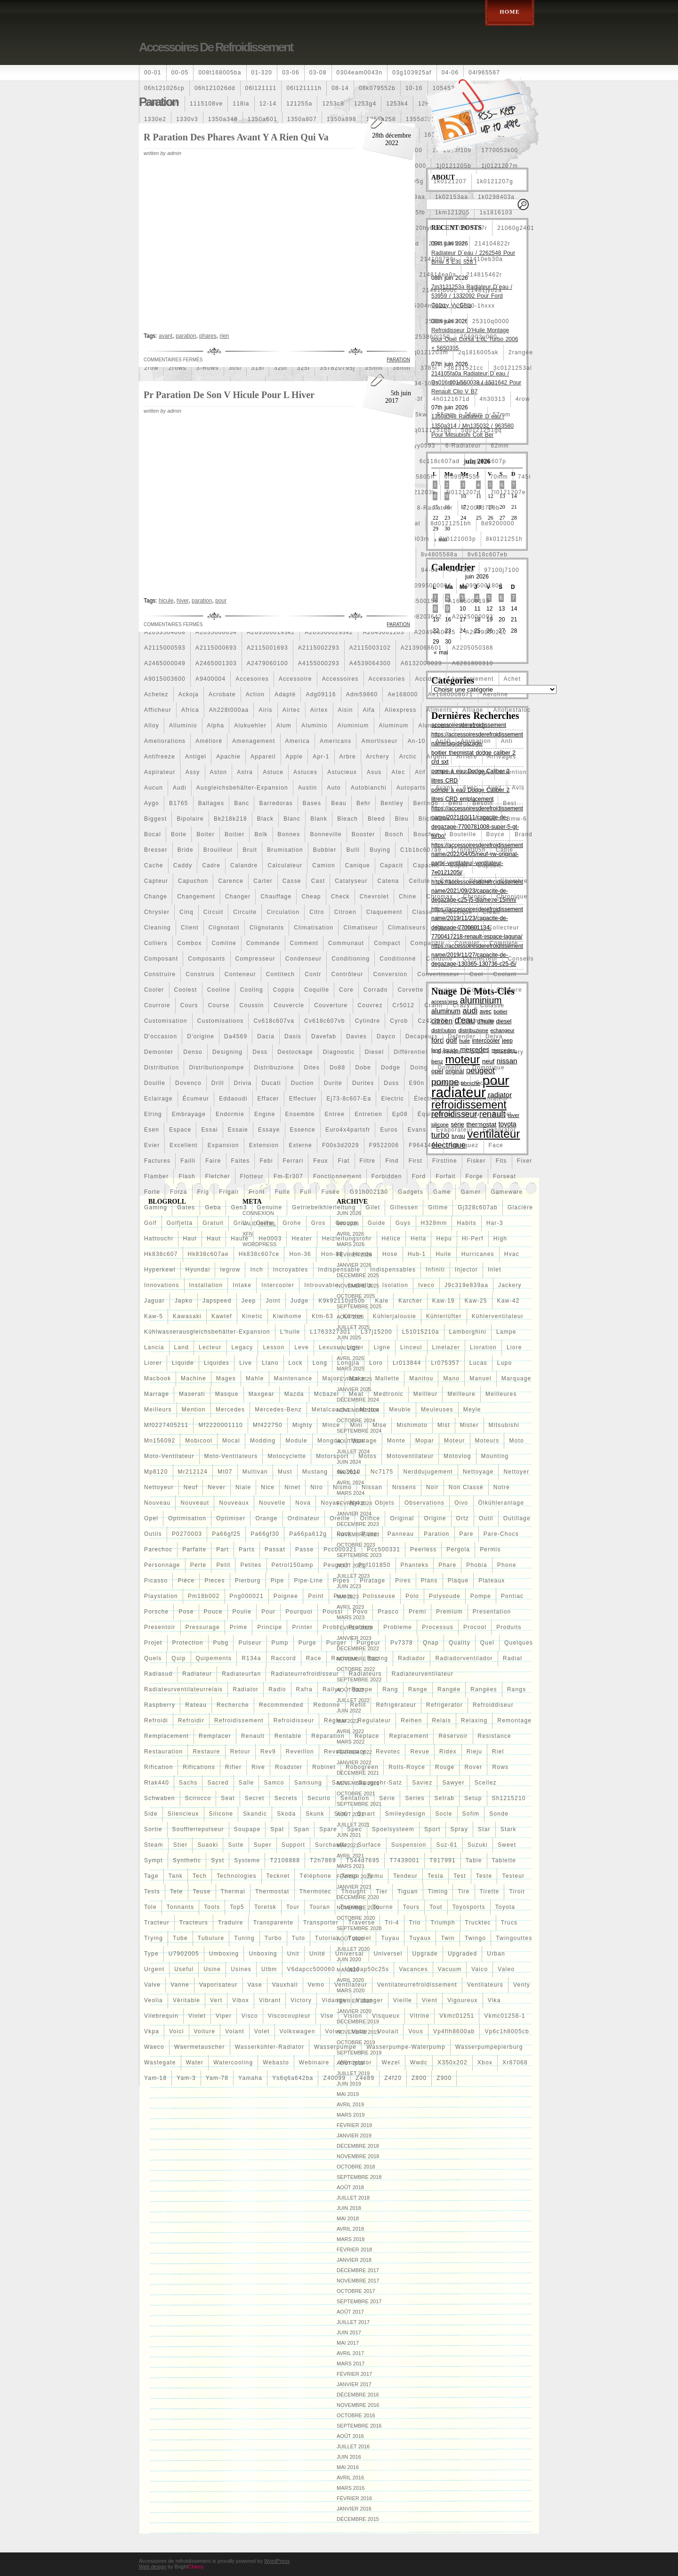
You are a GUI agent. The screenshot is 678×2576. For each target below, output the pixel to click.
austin (307, 787)
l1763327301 (330, 1332)
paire (370, 1534)
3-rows (207, 368)
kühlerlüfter (444, 1316)
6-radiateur (463, 445)
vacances (413, 1969)
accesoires (252, 679)
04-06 (450, 72)
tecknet (278, 1876)
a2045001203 (383, 632)
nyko (357, 1503)
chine (407, 896)
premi (417, 1611)
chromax (439, 896)
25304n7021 (427, 305)
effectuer (303, 1098)
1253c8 (333, 103)
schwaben (159, 1798)
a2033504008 (165, 632)
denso (192, 1052)
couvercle (289, 1005)
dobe (363, 1067)
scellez (486, 1782)
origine (435, 1518)
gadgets (410, 1192)
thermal (233, 1891)
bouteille (463, 834)
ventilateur (350, 1984)
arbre (347, 756)
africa (190, 710)
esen (151, 1129)
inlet (494, 1269)
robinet (324, 1767)
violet (197, 2016)
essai (209, 1129)
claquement (384, 912)
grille (264, 1223)
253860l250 (433, 337)
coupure (509, 989)
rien (224, 336)
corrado (375, 989)
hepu (444, 1238)
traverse (361, 1922)
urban (496, 1953)
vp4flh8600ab (454, 2031)
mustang (315, 1471)
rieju (474, 1751)
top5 (237, 1907)
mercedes (230, 1409)
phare (447, 1565)
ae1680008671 (450, 694)
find (391, 1161)
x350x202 (452, 2062)
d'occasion (160, 1036)
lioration (483, 1347)
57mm (501, 414)
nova (303, 1503)
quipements (214, 1658)
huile (443, 1254)
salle (246, 1782)
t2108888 (285, 1860)
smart (366, 1813)
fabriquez (463, 1145)
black (265, 818)
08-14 (340, 88)
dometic (450, 1067)
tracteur (157, 1922)
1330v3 (187, 119)
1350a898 (341, 119)
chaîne (480, 881)
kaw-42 (508, 1300)
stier (180, 1845)
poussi (333, 1611)
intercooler (277, 1285)
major (331, 1378)
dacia (265, 1036)
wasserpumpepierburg (489, 2047)
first (415, 1161)
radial (512, 1658)
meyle (472, 1409)
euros (388, 1129)
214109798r (438, 259)
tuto (298, 1938)
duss (391, 1083)
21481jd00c (439, 290)
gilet (373, 1207)
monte (396, 1440)
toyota (505, 1907)
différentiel (411, 1052)
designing (227, 1052)
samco (274, 1782)
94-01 (429, 570)
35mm (374, 368)
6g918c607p (487, 461)
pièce (186, 1580)
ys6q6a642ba (292, 2078)
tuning (244, 1938)
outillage (517, 1518)
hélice (391, 1238)
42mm (458, 383)
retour (240, 1751)
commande (263, 943)
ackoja (188, 694)
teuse (202, 1891)
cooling (251, 989)
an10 (443, 741)
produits (509, 1627)
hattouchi (158, 1238)
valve (152, 1984)
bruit (249, 850)
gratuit (212, 1223)
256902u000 (478, 337)
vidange (334, 2000)
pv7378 (401, 1642)
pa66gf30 (264, 1534)
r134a (251, 1658)
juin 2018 (349, 2208)
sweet (507, 1845)
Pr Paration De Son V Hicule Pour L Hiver (229, 395)
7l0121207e (508, 492)
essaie (238, 1129)
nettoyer (516, 1471)
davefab (323, 1036)
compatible (428, 943)
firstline (444, 1161)
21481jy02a (484, 290)
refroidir (191, 1720)
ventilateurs (485, 1984)
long (320, 1363)
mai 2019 (348, 2094)
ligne (382, 1347)
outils (153, 1534)
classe (422, 912)
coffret (468, 927)
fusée (330, 1192)
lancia (154, 1347)
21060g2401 (515, 228)
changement (196, 896)
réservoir (453, 1736)
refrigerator (444, 1705)
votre (360, 2031)
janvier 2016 (354, 2508)
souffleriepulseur (198, 1829)
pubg (221, 1642)
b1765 (178, 803)
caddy (183, 865)
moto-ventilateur (169, 1456)
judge (300, 1300)
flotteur (252, 1176)
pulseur (249, 1642)
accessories (387, 679)
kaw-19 (443, 1300)
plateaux (491, 1580)
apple (294, 756)
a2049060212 (486, 632)
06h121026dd (214, 88)
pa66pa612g (308, 1534)
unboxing (263, 1953)
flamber (156, 1176)
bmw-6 (516, 818)
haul (190, 1238)
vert (216, 2000)
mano (451, 1378)
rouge (444, 1767)
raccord (283, 1658)
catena (388, 881)
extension (264, 1145)
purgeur (368, 1642)
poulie (242, 1611)
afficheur (157, 710)
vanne (179, 1984)
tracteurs (193, 1922)
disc (477, 1052)
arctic (408, 756)
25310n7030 (443, 321)
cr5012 (404, 1005)
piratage (372, 1580)
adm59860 (362, 694)
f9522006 (384, 1145)
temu (375, 1876)
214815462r (484, 274)
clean (491, 912)
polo (412, 1596)
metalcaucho (331, 1409)
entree (335, 1114)
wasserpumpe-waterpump (405, 2047)
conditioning (350, 958)
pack (344, 1534)
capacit (391, 865)
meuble (400, 1409)
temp (349, 1876)
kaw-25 (476, 1300)
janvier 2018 (354, 2260)
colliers (156, 943)
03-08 (318, 72)
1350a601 (262, 119)
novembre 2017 (358, 2280)
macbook (157, 1378)
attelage (477, 772)
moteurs (487, 1440)
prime (238, 1627)
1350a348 (223, 119)
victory (301, 2000)
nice (267, 1487)
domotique (488, 1067)
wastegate (160, 2062)
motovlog (457, 1456)
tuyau (390, 1938)
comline (224, 943)
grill (240, 1223)
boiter (205, 834)
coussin (252, 1005)
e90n (417, 1083)
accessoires (340, 679)
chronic (474, 896)
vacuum (449, 1969)
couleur (445, 989)
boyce (495, 834)
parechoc (158, 1549)
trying (153, 1938)
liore (514, 1347)
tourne (382, 1907)
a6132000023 (421, 663)
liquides (216, 1363)
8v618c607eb (488, 554)
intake (242, 1285)
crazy (461, 1005)
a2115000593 (165, 647)
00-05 (180, 72)
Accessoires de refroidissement (216, 47)
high (500, 1238)
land (181, 1347)
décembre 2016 (358, 2394)
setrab (445, 1798)
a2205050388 (472, 647)
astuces (305, 772)
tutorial (326, 1938)
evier (152, 1145)
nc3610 (349, 1471)
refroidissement (239, 1720)
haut (214, 1238)
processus (437, 1627)
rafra (304, 1689)
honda (362, 1254)
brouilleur (218, 850)
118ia (241, 103)
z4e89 (364, 2078)
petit (223, 1565)
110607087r (162, 103)
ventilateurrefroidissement (417, 1984)
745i (524, 476)
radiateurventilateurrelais (183, 1689)
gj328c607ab (478, 1207)
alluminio (183, 725)
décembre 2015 (358, 2519)
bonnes (289, 834)
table (474, 1860)
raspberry (159, 1705)
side (151, 1813)
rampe (362, 1689)
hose (390, 1254)
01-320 (262, 72)
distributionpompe (216, 1067)
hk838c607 (161, 1254)
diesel (374, 1052)
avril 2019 (350, 2104)
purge (307, 1642)
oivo (461, 1503)
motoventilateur (410, 1456)
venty (521, 1984)
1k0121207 (450, 181)
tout (435, 1907)
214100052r (447, 243)
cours (189, 1005)
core (346, 989)
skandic (255, 1813)
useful (184, 1969)
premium (449, 1611)
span (301, 1829)
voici (176, 2031)
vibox (240, 2000)
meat (356, 1394)
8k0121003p (457, 539)
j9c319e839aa (466, 1285)
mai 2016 (348, 2467)
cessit (450, 881)
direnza (449, 1052)
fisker (476, 1161)
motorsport (332, 1456)
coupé (476, 989)
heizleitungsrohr (347, 1238)
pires (403, 1580)
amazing (472, 725)
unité (317, 1953)
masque (227, 1394)
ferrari (293, 1161)
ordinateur (304, 1518)
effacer (268, 1098)
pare (467, 1534)
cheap (311, 896)
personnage (162, 1565)
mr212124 (193, 1471)
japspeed (217, 1300)
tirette (490, 1891)
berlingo (426, 803)
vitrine (419, 2016)
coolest (185, 989)
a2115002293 (318, 647)
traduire (230, 1922)
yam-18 (155, 2078)
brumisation (285, 850)
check (340, 896)
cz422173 (433, 1021)
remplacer (215, 1736)
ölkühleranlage (501, 1503)
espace (180, 1129)
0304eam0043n (360, 72)
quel (487, 1642)
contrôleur (347, 974)
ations (444, 772)
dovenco (188, 1083)
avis (518, 787)
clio (441, 927)
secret (255, 1798)
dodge (390, 1067)
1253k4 (397, 103)
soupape (247, 1829)
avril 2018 (350, 2229)
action (255, 694)
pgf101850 (374, 1565)
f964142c (423, 1145)
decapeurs (421, 1036)
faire (213, 1161)
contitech (280, 974)
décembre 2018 (358, 2146)
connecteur (480, 958)
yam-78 (217, 2078)
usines (241, 1969)
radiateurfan (241, 1674)
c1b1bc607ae (421, 850)
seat (228, 1798)
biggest (155, 818)
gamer (470, 1192)
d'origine (200, 1036)
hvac (511, 1254)
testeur (513, 1876)
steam (153, 1845)
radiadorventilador (463, 1658)
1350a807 (302, 119)
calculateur (284, 865)
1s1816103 (495, 212)
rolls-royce (406, 1767)
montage (364, 1440)
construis (200, 974)
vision (353, 2016)
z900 (444, 2078)
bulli (353, 850)
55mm (446, 414)
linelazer (446, 1347)
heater (301, 1238)
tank (176, 1876)
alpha (216, 725)
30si (235, 368)
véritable (186, 2000)
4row (523, 399)
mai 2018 (348, 2218)
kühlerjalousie (394, 1316)
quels (152, 1658)
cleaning (157, 927)
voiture (205, 2031)
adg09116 (321, 694)
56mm (474, 414)
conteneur (240, 974)
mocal (231, 1440)
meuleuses (437, 1409)
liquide (183, 1363)
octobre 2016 (356, 2415)
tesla (436, 1876)
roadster (288, 1767)
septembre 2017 (359, 2301)
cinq (186, 912)
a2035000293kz (329, 632)
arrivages (501, 756)
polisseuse (379, 1596)
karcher (410, 1300)
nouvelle (272, 1503)
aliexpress (400, 710)
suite (235, 1845)
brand (524, 834)
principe (269, 1627)
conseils (521, 958)
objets (385, 1503)
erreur (473, 1114)
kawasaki (187, 1316)
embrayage (189, 1114)
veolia (153, 2000)
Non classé (466, 1487)
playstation (161, 1596)
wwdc (419, 2062)
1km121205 (452, 212)
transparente (273, 1922)
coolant (505, 974)
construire (160, 974)
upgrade (425, 1953)
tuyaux (420, 1938)
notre (501, 1487)
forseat (504, 1176)
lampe (506, 1332)
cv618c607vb (324, 1021)
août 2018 (350, 2187)
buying (380, 850)
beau (339, 803)
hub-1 (417, 1254)
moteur (454, 1440)
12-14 (268, 103)
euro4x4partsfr (348, 1129)
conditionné (397, 958)
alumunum (434, 725)
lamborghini (467, 1332)
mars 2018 (350, 2239)
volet (262, 2031)
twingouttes (514, 1938)
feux (320, 1161)
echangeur (492, 1083)
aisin (345, 710)
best (510, 803)
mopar (424, 1440)
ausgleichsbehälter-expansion (242, 787)
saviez (422, 1782)
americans (335, 741)
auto (334, 787)
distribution (161, 1067)
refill (358, 1705)
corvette (411, 989)
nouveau (157, 1503)
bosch (394, 834)
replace (367, 1736)
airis (265, 710)
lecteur (210, 1347)
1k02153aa (451, 197)
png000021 (247, 1596)
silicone (221, 1813)
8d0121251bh (450, 523)
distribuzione (274, 1067)
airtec (291, 710)
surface (369, 1845)
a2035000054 (216, 632)
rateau (196, 1705)
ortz (462, 1518)
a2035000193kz (271, 632)
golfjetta (180, 1223)
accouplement (472, 679)
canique (357, 865)
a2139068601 (421, 647)
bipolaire (190, 818)
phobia (476, 1565)
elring (153, 1114)
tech (200, 1876)
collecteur (503, 927)
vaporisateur (218, 1984)
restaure (206, 1751)
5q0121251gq (481, 430)
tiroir (517, 1891)
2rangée (520, 352)
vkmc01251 (456, 2016)
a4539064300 (370, 663)
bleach (347, 818)
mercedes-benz (278, 1409)
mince (331, 1425)
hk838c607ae (208, 1254)
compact (387, 943)
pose (186, 1611)
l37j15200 (376, 1332)
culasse (492, 1005)
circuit (213, 912)
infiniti (435, 1269)
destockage (295, 1052)
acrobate (222, 694)
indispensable (339, 1269)
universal (349, 1953)
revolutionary (345, 1751)
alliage (472, 710)
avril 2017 (350, 2353)
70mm (499, 476)
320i (280, 368)
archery (377, 756)
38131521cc (465, 368)
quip (178, 1658)
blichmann (434, 818)
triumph (443, 1922)
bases (312, 803)
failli (187, 1161)
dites (312, 1067)
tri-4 (392, 1922)
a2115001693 (267, 647)
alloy (151, 725)
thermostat (272, 1891)
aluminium (353, 725)
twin (447, 1938)
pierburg (248, 1580)
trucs (509, 1922)
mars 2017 (350, 2363)
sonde (498, 1813)
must (285, 1471)
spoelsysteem (393, 1829)
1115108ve (206, 103)
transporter (321, 1922)
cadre (211, 865)
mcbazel (326, 1394)
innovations (161, 1285)
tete (176, 1891)
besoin (482, 803)
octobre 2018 (356, 2166)
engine (264, 1114)
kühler (353, 1316)
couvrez (370, 1005)
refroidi (156, 1720)
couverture (330, 1005)
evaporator (500, 1129)
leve (301, 1347)
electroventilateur (481, 1098)
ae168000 (402, 694)
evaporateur (454, 1129)
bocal (152, 834)
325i (303, 368)
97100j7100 (501, 570)
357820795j (337, 368)
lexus (328, 1347)
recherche (233, 1705)
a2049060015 (435, 632)
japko (184, 1300)
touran (319, 1907)
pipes (341, 1580)
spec (354, 1829)
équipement (435, 1114)
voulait (388, 2031)
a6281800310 (472, 663)
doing (419, 1067)
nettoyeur (159, 1487)
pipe (277, 1580)
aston (218, 772)
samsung (308, 1782)
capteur (156, 881)
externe (300, 1145)
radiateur (197, 1674)
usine (212, 1969)
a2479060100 (267, 663)
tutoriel (359, 1938)
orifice (370, 1518)
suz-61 (446, 1845)
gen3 (239, 1207)
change (155, 896)
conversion (390, 974)
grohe (291, 1223)
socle (444, 1813)
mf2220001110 (220, 1425)
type (151, 1953)
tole (150, 1907)
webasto (276, 2062)
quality (459, 1642)
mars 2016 (350, 2488)
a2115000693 (216, 647)
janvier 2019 (354, 2135)
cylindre (367, 1021)
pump (280, 1642)
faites (240, 1161)
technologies (236, 1876)
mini (356, 1425)
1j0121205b (453, 166)
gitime (438, 1207)
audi (179, 787)
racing (377, 1658)
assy (193, 772)
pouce (213, 1611)
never (217, 1487)
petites (250, 1565)
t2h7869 (323, 1860)
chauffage (275, 896)
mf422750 (267, 1425)
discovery (509, 1052)
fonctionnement (337, 1176)
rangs (516, 1689)
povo (360, 1611)
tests (152, 1891)
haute (240, 1238)
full (305, 1192)
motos (368, 1456)
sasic (340, 1782)
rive (258, 1767)
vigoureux (462, 2000)
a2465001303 (216, 663)
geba (213, 1207)
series (414, 1798)
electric (392, 1098)
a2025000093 (472, 616)
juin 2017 (349, 2332)
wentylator (355, 2062)
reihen (411, 1720)
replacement (409, 1736)
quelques (518, 1642)
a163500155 (419, 601)
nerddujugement (428, 1471)
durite (333, 1083)
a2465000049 (165, 663)
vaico (479, 1969)
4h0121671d (451, 399)
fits (501, 1161)
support (293, 1845)
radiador (411, 1658)
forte (152, 1192)
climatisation (313, 927)
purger (336, 1642)
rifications (199, 1767)
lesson (273, 1347)
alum (283, 725)
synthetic (187, 1860)
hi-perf (473, 1238)
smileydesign (405, 1813)
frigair (229, 1192)
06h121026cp (164, 88)
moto (516, 1440)
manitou (421, 1378)
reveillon (300, 1751)
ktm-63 (322, 1316)
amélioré (208, 741)
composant (161, 958)
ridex (448, 1751)
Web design (152, 2566)
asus (374, 772)
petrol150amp (293, 1565)
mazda (294, 1394)
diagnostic (339, 1052)
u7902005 (184, 1953)
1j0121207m (499, 166)
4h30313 (493, 399)
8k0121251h (504, 539)
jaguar (154, 1300)
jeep (249, 1300)
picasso (156, 1580)
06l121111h (304, 88)
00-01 (152, 72)
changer (237, 896)
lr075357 (445, 1363)
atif (420, 772)
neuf (191, 1487)
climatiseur (360, 927)
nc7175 (382, 1471)
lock (296, 1363)
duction (302, 1083)
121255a (299, 103)
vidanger (369, 2000)
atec (398, 772)
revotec (388, 1751)
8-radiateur (435, 508)
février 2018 (354, 2249)
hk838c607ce (259, 1254)
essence (302, 1129)
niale (243, 1487)
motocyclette (286, 1456)
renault (253, 1736)
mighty (302, 1425)
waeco (154, 2047)
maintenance (293, 1378)
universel (388, 1953)
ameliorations (165, 741)
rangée (448, 1689)
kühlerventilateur (498, 1316)
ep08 (400, 1114)
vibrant (270, 2000)
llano (270, 1363)
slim (340, 1813)
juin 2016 (349, 2457)
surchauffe (331, 1845)
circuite (245, 912)
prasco (388, 1611)
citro (316, 912)
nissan (372, 1487)
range (418, 1689)
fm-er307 (288, 1176)
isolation (395, 1285)
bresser (156, 850)
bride (186, 850)
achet (512, 679)
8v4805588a (439, 554)
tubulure (211, 1938)
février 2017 (354, 2374)
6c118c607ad (440, 461)
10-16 (414, 88)
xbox (484, 2062)
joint (273, 1300)
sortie (153, 1829)
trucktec (478, 1922)
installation (206, 1285)
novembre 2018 (358, 2156)
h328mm (434, 1223)
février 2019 (354, 2125)
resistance (494, 1736)
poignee (286, 1596)
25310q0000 (490, 321)
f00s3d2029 (340, 1145)
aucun (153, 787)
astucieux (342, 772)
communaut (346, 943)
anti (507, 741)
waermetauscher (199, 2047)
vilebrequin (161, 2016)
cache (153, 865)
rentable (288, 1736)
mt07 (225, 1471)
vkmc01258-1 (504, 2016)
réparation (328, 1736)
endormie (230, 1114)
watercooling (233, 2062)
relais (442, 1720)
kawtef (221, 1316)
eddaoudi (233, 1098)
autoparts (411, 787)
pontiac (512, 1596)
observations (424, 1503)
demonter (158, 1052)
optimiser (230, 1518)
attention (513, 772)
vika (494, 2000)
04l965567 (484, 72)
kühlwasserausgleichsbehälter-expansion (207, 1332)
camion (323, 865)
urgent (154, 1969)
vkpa (151, 2031)
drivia (243, 1083)
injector (466, 1269)
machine (193, 1378)
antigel (195, 756)
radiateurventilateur (422, 1674)
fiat (344, 1161)
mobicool (198, 1440)
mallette (387, 1378)
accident (428, 679)
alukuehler (250, 725)
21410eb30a (484, 259)
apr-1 (321, 756)
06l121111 (261, 88)
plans (429, 1580)
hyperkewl (160, 1269)
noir (432, 1487)
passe (304, 1549)
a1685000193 (469, 601)
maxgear (261, 1394)
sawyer (453, 1782)
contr (313, 974)
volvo (333, 2031)
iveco (426, 1285)
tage (151, 1876)
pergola (458, 1549)
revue (419, 1751)
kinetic (252, 1316)
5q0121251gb (431, 430)
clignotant (224, 927)
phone (507, 1565)
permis (490, 1549)
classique (458, 912)
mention (194, 1409)
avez (494, 787)
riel (498, 1751)
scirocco (198, 1798)
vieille (402, 2000)
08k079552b (377, 88)
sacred (217, 1782)
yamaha (250, 2078)
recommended (281, 1705)
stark (508, 1829)
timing (438, 1891)
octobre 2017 (356, 2291)
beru (455, 803)
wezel (391, 2062)
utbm (269, 1969)
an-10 (417, 741)
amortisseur (379, 741)
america (297, 741)
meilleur (425, 1394)
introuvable (321, 1285)
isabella (360, 1285)
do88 (338, 1067)
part (222, 1549)
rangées (483, 1689)
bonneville (325, 834)
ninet (292, 1487)
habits (466, 1223)
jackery (510, 1285)
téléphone (315, 1876)
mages (226, 1378)
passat (275, 1549)
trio (415, 1922)
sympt (153, 1860)
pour (268, 1611)
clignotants (267, 927)
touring (351, 1907)
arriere (466, 756)
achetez (156, 694)
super (263, 1845)
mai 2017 (348, 2343)
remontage (514, 1720)
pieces (214, 1580)
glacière (520, 1207)
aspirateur (160, 772)
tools (212, 1907)
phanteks (415, 1565)
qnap (431, 1642)
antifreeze (159, 756)
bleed (376, 818)
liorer (153, 1363)
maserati (192, 1394)
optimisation (187, 1518)
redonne (326, 1705)
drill (217, 1083)
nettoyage (478, 1471)
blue (490, 818)
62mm (500, 445)
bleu (402, 818)
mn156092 (159, 1440)
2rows (177, 368)
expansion (223, 1145)
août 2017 (350, 2312)
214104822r (492, 243)
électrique (429, 1098)
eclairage (158, 1098)
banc (241, 803)
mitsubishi (504, 1425)
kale (382, 1300)
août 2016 (350, 2436)
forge (474, 1176)
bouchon (426, 834)
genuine (269, 1207)
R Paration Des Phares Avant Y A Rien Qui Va (236, 137)
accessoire (295, 679)
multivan (255, 1471)
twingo (475, 1938)
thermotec (315, 1891)
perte (198, 1565)
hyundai (198, 1269)
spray (459, 1829)
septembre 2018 (359, 2177)
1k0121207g (494, 181)
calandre (244, 865)
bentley (391, 803)
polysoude (444, 1596)
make (357, 1378)
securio (319, 1798)
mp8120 (156, 1471)
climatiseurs (407, 927)
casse (291, 881)
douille (154, 1083)
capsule (489, 865)
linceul (411, 1347)
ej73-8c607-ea (348, 1098)
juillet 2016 (353, 2446)
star (484, 1829)
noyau (330, 1503)
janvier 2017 (354, 2384)
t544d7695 (363, 1860)
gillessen (404, 1207)
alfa (369, 710)
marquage (516, 1378)
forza (178, 1192)
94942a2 (461, 570)
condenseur (303, 958)
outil (486, 1518)
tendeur (405, 1876)
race (314, 1658)
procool (474, 1627)
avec (470, 787)
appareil (263, 756)
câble (504, 850)
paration (436, 1534)
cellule (419, 881)
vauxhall (285, 1984)
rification (158, 1767)
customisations (220, 1021)
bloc (466, 818)
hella (418, 1238)
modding (262, 1440)
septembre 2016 (359, 2426)
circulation (282, 912)
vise (327, 2016)
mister (469, 1425)
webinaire (314, 2062)
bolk (260, 834)
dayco (386, 1036)
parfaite (194, 1549)
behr (363, 803)
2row (151, 368)
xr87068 (515, 2062)
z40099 (334, 2078)
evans (417, 1129)
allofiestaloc (512, 710)
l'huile (290, 1332)
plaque (458, 1580)
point (315, 1596)
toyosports (468, 1907)
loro (376, 1363)
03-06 (290, 72)
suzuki (478, 1845)
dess (259, 1052)
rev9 (268, 1751)
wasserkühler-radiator (269, 2047)
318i (258, 368)
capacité (426, 865)
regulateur (374, 1720)
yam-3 (186, 2078)
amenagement (253, 741)
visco (250, 2016)
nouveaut (194, 1503)
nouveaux (234, 1503)
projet (153, 1642)
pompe (480, 1596)
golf (150, 1223)
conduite (439, 958)
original (402, 1518)
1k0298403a (496, 197)
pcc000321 (340, 1549)
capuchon (193, 881)
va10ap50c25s (367, 1969)
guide (377, 1223)
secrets (286, 1798)
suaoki (207, 1845)
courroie (157, 1005)
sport (432, 1829)
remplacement (166, 1736)
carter (263, 881)
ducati (271, 1083)
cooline (218, 989)
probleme (397, 1627)
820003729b (481, 508)
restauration (163, 1751)
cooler (154, 989)
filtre (368, 1161)
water (195, 2062)
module (296, 1440)
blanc (291, 818)
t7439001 (404, 1860)
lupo (504, 1363)
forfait (445, 1176)
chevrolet (374, 896)
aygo (151, 803)
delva (494, 1036)
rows (500, 1767)
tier (381, 1891)
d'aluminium (476, 1021)
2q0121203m (429, 352)
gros (318, 1223)
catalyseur (351, 881)
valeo (506, 1969)
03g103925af (411, 72)
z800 (419, 2078)
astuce (273, 772)
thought (353, 1891)
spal (277, 1829)
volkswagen (297, 2031)
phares (208, 336)
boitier (234, 834)
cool (476, 974)
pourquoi (299, 1611)
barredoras (275, 803)
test (459, 1876)
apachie (228, 756)
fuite (283, 1192)
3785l (428, 368)
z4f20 (393, 2078)
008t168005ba (219, 72)
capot (459, 865)
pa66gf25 (226, 1534)
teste (484, 1876)
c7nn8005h (469, 850)
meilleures (501, 1394)
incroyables (290, 1269)
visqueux (386, 2016)
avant (444, 787)
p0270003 (187, 1534)
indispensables (393, 1269)
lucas (478, 1363)
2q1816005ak (478, 352)
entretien (368, 1114)
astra (245, 772)
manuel (480, 1378)
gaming (155, 1207)
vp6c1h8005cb (506, 2031)
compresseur (255, 958)
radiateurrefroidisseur (305, 1674)
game (442, 1192)
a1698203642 (421, 616)
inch (256, 1269)
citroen (345, 912)
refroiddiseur (493, 1705)
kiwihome (287, 1316)
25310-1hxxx (475, 305)
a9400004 (210, 679)
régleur (335, 1720)
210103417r (469, 228)
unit (293, 1953)
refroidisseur (294, 1720)
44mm (486, 383)
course (219, 1005)
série (387, 1798)
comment (304, 943)
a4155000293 (318, 663)
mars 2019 (350, 2115)
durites (363, 1083)
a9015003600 (165, 679)
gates (186, 1207)
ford (419, 1176)
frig (203, 1192)
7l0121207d (463, 492)
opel (151, 1518)
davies (356, 1036)
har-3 (494, 1223)
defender (462, 1036)
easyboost (450, 1083)
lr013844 (407, 1363)
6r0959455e (462, 476)
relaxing (474, 1720)
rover (473, 1767)
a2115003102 (370, 647)
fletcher (217, 1176)
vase (255, 1984)
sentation (355, 1798)
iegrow (230, 1269)
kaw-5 (153, 1316)
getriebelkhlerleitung (323, 1207)
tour (292, 1907)
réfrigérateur (396, 1705)
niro (316, 1487)
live (245, 1363)
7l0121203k (418, 492)
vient (429, 2000)
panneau (400, 1534)
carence (230, 881)
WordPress (277, 2561)
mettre (369, 1409)
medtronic (388, 1394)
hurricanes (477, 1254)
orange (266, 1518)
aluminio (314, 725)
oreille (340, 1518)
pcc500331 (383, 1549)
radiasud (158, 1674)
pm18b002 (204, 1596)
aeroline (495, 694)
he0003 (270, 1238)
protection (187, 1642)
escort (501, 1114)
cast (318, 881)
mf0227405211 (166, 1425)
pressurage (203, 1627)
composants (206, 958)
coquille (316, 989)
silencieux (183, 1813)
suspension (409, 1845)
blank (318, 818)
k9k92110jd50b (341, 1300)
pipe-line (308, 1580)
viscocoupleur (289, 2016)
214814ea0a (437, 274)
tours (411, 1907)
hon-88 (332, 1254)
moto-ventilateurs (231, 1456)
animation (476, 741)
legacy (242, 1347)
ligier (355, 1347)
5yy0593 (423, 445)
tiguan (407, 1891)
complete (503, 943)
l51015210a (420, 1332)
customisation (165, 1021)
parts (247, 1549)
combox (190, 943)
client (190, 927)
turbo (273, 1938)
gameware (507, 1192)
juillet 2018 (353, 2198)
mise (379, 1425)
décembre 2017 (358, 2270)
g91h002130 (369, 1192)
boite (178, 834)
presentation (492, 1611)
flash (186, 1176)
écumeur (196, 1098)
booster (363, 834)
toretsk (265, 1907)
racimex (344, 1658)
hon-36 (300, 1254)
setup (473, 1798)
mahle (255, 1378)
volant (234, 2031)
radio (277, 1689)
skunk (315, 1813)
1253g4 (365, 103)
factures (157, 1161)
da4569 (235, 1036)
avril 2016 (350, 2477)
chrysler (157, 912)
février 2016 (354, 2498)
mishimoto (411, 1425)
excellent (184, 1145)
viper (224, 2016)
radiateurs (365, 1674)
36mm (402, 368)
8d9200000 (498, 523)
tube (180, 1938)
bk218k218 (230, 818)
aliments (439, 710)
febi (266, 1161)
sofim (471, 1813)
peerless (423, 1549)
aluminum (394, 725)
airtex (319, 710)
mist (443, 1425)
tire (463, 1891)
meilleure (461, 1394)
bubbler (325, 850)
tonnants (180, 1907)
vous (415, 2031)
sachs (188, 1782)
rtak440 (156, 1782)
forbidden (386, 1176)
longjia (348, 1363)
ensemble (300, 1114)
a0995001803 (482, 585)
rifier (233, 1767)
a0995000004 (431, 585)
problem (360, 1627)
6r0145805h (417, 476)
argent (437, 756)
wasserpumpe (335, 2047)
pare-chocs (501, 1534)
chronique (511, 896)
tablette (504, 1860)
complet (466, 943)
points (343, 1596)
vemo (316, 1984)
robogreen (362, 1767)
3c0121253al (512, 368)
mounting (495, 1456)
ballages (211, 803)
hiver (182, 600)
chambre (514, 881)
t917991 (442, 1860)
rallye (332, 1689)
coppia (283, 989)
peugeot (335, 1565)
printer (302, 1627)
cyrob (399, 1021)
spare (328, 1829)
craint (433, 1005)
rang (390, 1689)
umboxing (224, 1953)
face (496, 1145)
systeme (247, 1860)
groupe (346, 1223)
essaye (269, 1129)
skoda (286, 1813)
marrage (156, 1394)
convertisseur (438, 974)
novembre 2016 (358, 2405)
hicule (166, 600)
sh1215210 (509, 1798)
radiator (245, 1689)
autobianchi (369, 787)
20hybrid (429, 228)
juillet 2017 (353, 2322)
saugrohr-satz (380, 1782)
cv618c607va (273, 1021)
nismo (342, 1487)
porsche (156, 1611)
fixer (525, 1161)
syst (217, 1860)
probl (331, 1627)
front (257, 1192)
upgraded (462, 1953)
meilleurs (158, 1409)
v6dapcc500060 (311, 1969)
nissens (404, 1487)
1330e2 (155, 119)
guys (403, 1223)
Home (510, 11)
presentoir (160, 1627)
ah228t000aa (229, 710)
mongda (329, 1440)
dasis (292, 1036)
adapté (285, 694)
